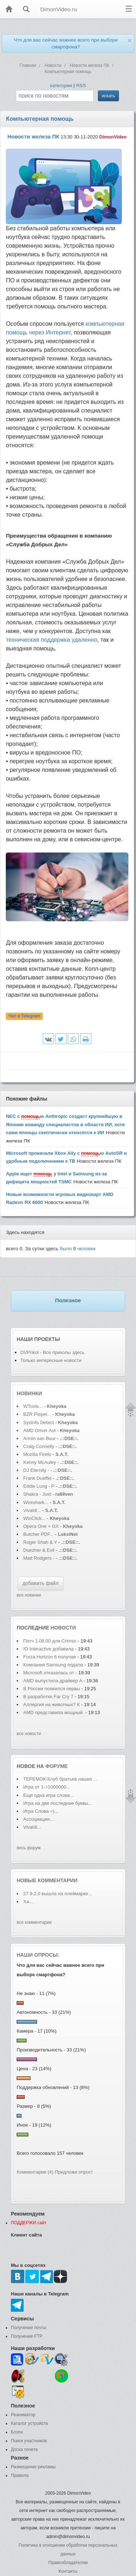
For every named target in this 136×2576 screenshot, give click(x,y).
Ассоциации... (38, 1819)
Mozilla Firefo (37, 1454)
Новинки (29, 1393)
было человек (78, 1248)
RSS (81, 85)
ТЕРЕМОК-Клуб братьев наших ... (60, 1779)
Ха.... (28, 1901)
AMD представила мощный (53, 1712)
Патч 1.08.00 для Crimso (50, 1641)
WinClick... (34, 1518)
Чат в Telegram (25, 1016)
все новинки (29, 1595)
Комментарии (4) (35, 2172)
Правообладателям (67, 2562)
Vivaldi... (32, 1510)
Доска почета (24, 2449)
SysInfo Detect (38, 1422)
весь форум (29, 1847)
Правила (20, 2475)
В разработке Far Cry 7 (49, 1696)
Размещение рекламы (33, 2466)
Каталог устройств (29, 2423)
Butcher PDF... (38, 1534)
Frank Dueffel (38, 1478)
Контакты (68, 2571)
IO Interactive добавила (48, 1649)
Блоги (17, 2432)
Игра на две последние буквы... (57, 1803)
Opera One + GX (41, 1526)
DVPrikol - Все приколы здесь (52, 1352)
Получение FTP (26, 2336)
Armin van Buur (39, 1438)
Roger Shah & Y (40, 1542)
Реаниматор (23, 2414)
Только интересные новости (51, 1360)
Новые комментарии (47, 1880)
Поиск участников (29, 2440)
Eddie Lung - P (38, 1486)
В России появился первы (51, 1688)
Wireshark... (35, 1502)
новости (63, 1628)
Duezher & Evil (38, 1550)
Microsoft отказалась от (48, 1672)
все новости (29, 1733)
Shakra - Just (37, 1494)
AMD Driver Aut (39, 1430)
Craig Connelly (38, 1446)
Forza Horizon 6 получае (49, 1656)
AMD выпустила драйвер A (52, 1680)
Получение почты (28, 2327)
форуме (56, 1766)
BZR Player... (37, 1414)
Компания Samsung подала (53, 1664)
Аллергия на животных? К (51, 1704)
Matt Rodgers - (38, 1558)
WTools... (32, 1406)
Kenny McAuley (40, 1462)
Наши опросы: (38, 1955)
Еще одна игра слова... (48, 1795)
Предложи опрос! (73, 2172)
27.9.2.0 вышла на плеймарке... (57, 1893)
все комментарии (34, 1922)
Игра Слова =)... (40, 1811)
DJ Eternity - (36, 1470)
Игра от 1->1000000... (46, 1787)
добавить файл (40, 1583)
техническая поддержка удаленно (51, 640)
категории (61, 85)
